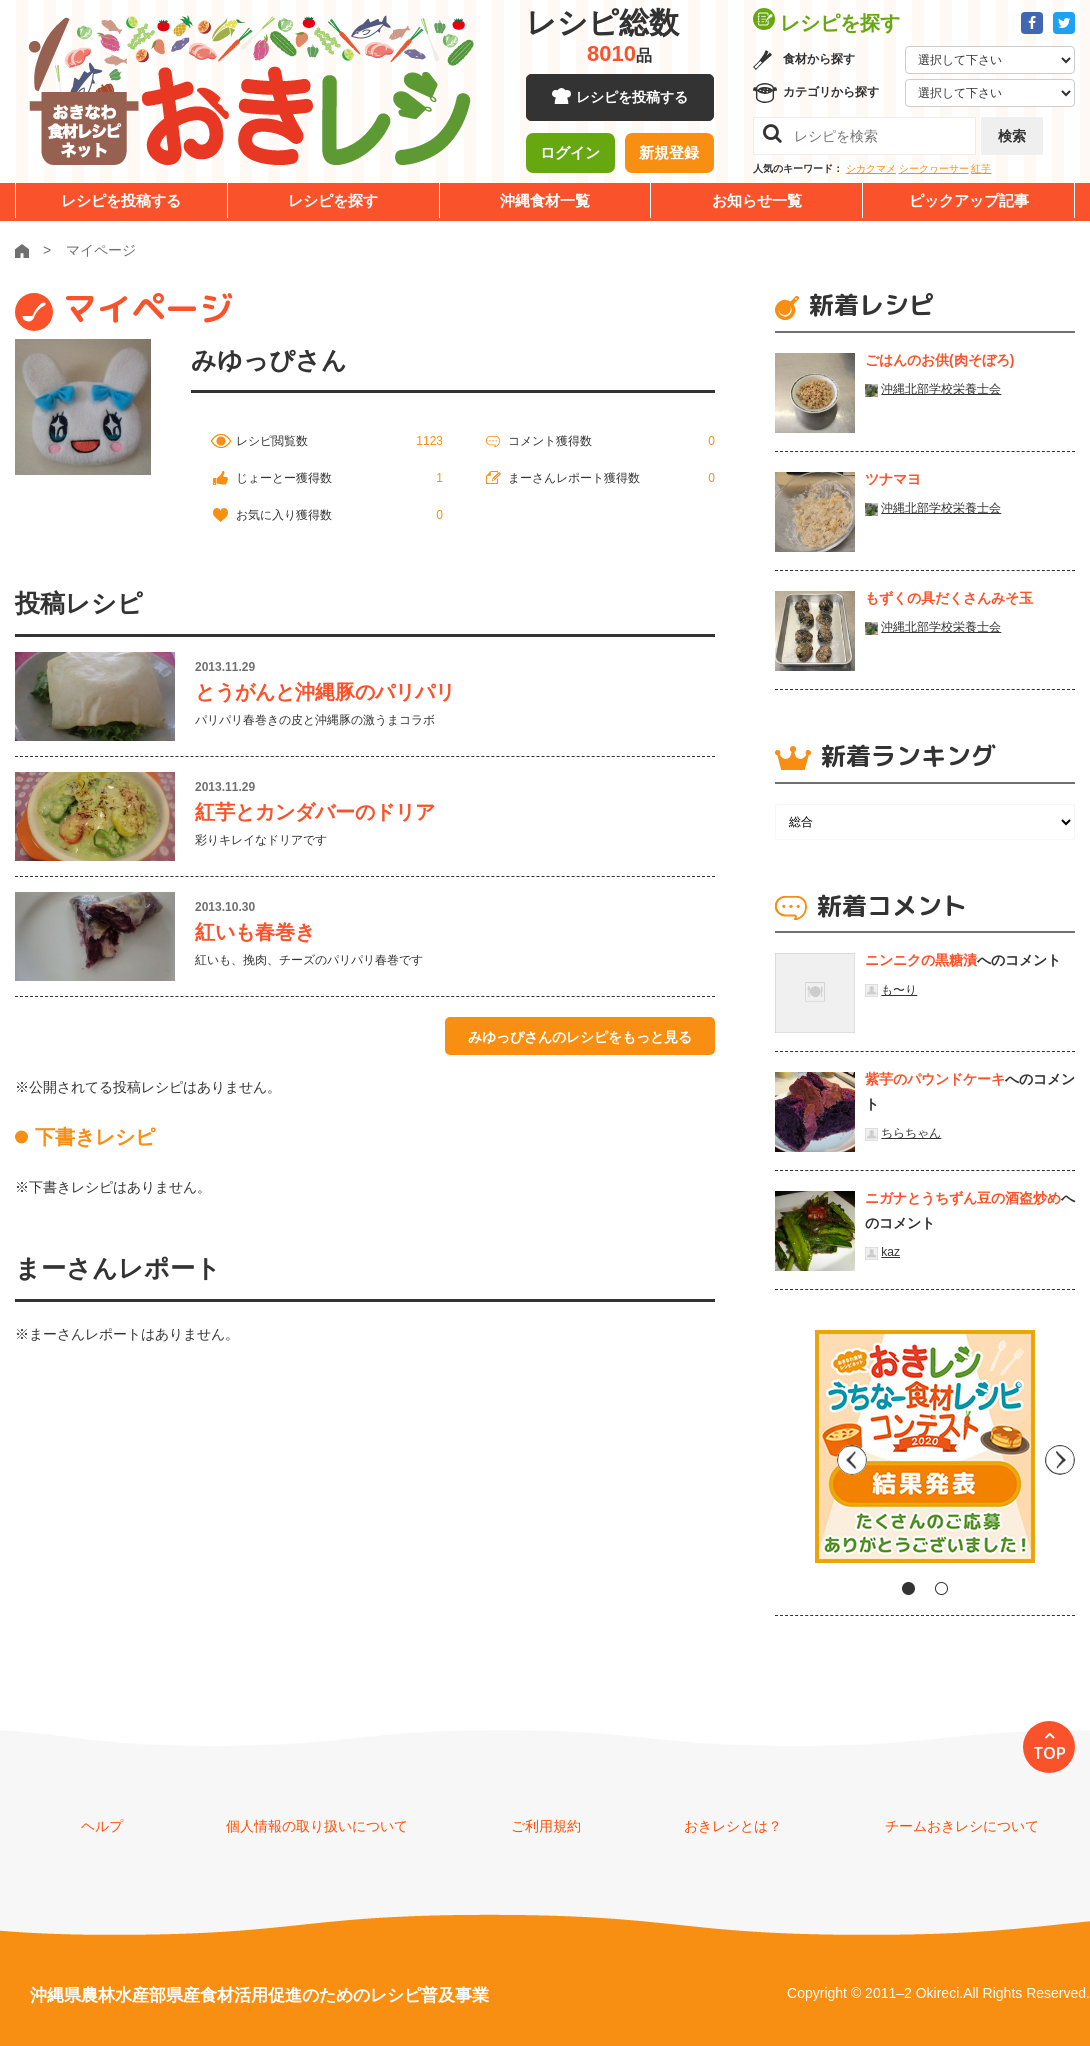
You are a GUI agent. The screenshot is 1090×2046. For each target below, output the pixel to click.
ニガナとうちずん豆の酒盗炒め (963, 1198)
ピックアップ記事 (969, 200)
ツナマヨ (893, 479)
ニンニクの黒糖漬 (921, 960)
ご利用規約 (546, 1826)
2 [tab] (941, 1588)
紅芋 (981, 168)
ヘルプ (102, 1826)
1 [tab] (908, 1588)
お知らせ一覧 (757, 200)
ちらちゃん (911, 1133)
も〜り (899, 990)
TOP (1049, 1753)
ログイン (570, 155)
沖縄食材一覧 (545, 200)
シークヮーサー (934, 168)
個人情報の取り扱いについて (317, 1826)
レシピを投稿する (632, 100)
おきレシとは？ (733, 1826)
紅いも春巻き (255, 932)
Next (1060, 1454)
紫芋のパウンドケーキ (935, 1079)
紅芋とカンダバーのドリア (315, 812)
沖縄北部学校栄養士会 (941, 389)
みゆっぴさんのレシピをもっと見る (580, 1037)
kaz (890, 1252)
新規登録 (669, 155)
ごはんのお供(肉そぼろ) (939, 360)
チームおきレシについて (962, 1826)
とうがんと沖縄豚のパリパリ (325, 692)
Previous (790, 1454)
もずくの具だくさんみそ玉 (949, 598)
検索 (1012, 136)
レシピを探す (333, 200)
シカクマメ (871, 168)
